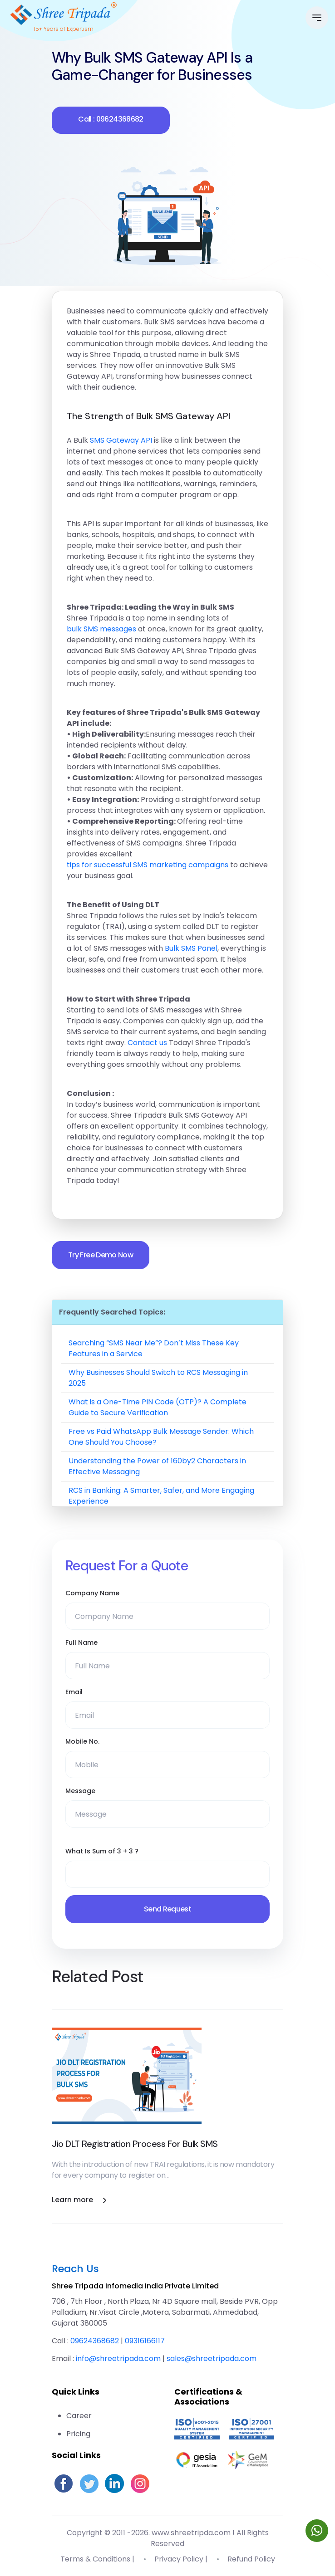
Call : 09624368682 (110, 119)
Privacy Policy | (180, 2559)
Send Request (167, 1909)
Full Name (81, 1642)
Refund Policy (251, 2559)
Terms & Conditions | (97, 2559)
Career (79, 2415)
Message (80, 1790)
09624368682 (94, 2341)
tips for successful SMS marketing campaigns (147, 865)
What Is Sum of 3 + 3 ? (101, 1851)
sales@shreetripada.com (211, 2358)
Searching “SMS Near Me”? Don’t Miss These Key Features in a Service (154, 1348)
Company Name (92, 1593)
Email (74, 1691)
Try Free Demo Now (100, 1255)
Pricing (78, 2434)
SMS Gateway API (121, 440)
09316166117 (145, 2341)
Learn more (79, 2200)
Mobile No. (82, 1741)
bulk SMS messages (101, 629)
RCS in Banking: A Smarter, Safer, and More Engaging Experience (161, 1495)
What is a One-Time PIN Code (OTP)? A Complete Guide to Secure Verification (157, 1407)
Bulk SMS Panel (191, 948)
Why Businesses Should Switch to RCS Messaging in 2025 (158, 1377)
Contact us (147, 1042)
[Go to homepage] (63, 12)
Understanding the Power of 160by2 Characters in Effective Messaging (157, 1466)
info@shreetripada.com (118, 2358)
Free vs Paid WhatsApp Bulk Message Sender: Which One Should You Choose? (161, 1436)
